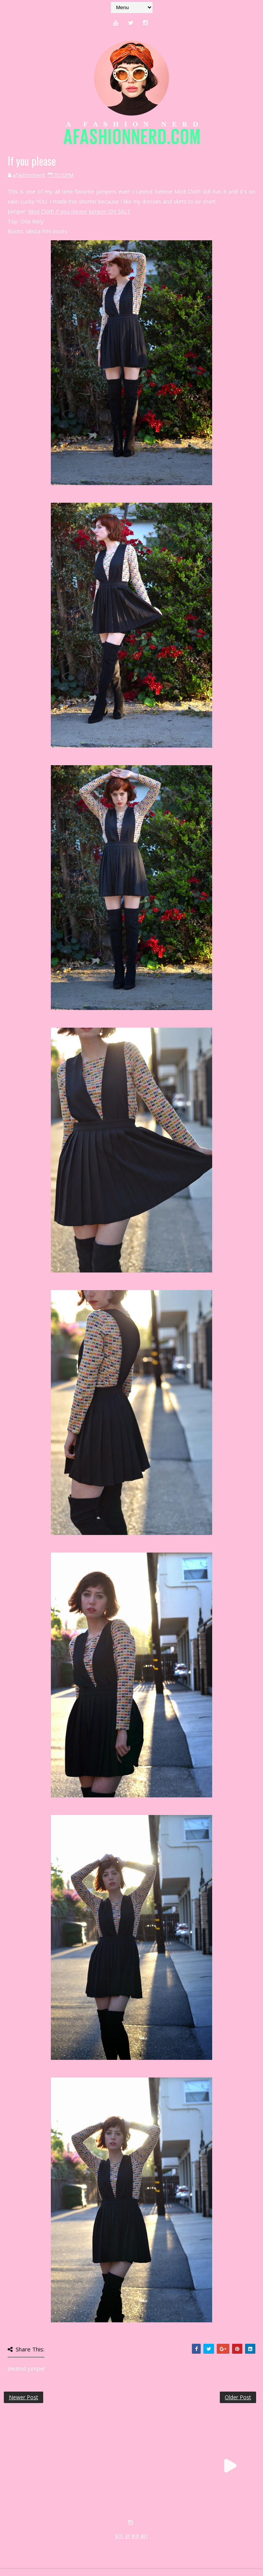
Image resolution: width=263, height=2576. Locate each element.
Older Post (238, 2397)
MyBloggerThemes (128, 2544)
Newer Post (23, 2397)
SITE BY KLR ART (131, 2536)
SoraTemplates (49, 2544)
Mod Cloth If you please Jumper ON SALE (79, 211)
